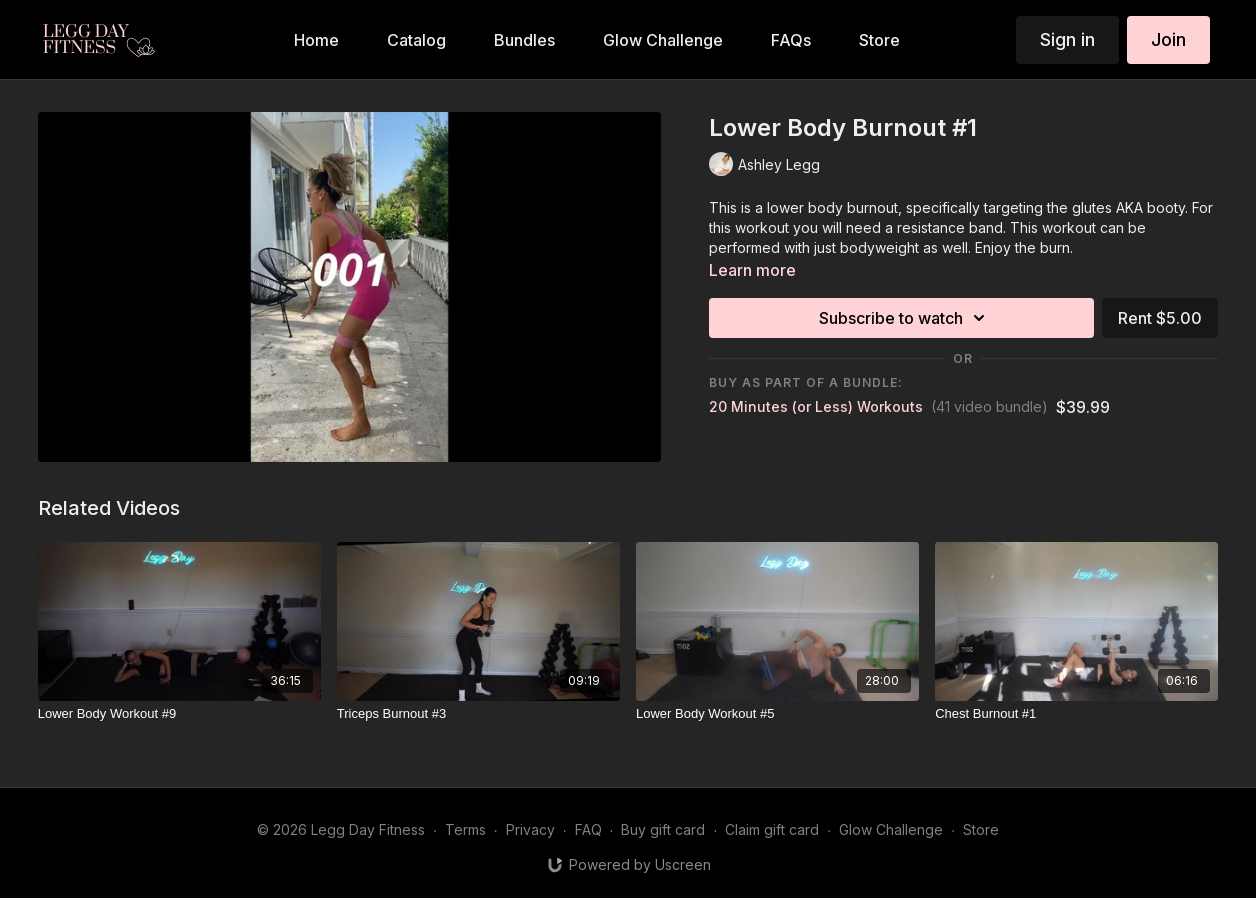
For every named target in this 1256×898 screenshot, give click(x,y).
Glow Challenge (891, 829)
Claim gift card (772, 829)
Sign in (1067, 39)
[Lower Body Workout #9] (179, 714)
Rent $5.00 (1160, 318)
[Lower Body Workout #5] (777, 714)
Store (981, 829)
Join (1168, 39)
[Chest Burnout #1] (1076, 714)
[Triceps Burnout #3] (478, 714)
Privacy (530, 829)
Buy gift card (663, 829)
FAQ (588, 829)
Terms (465, 829)
